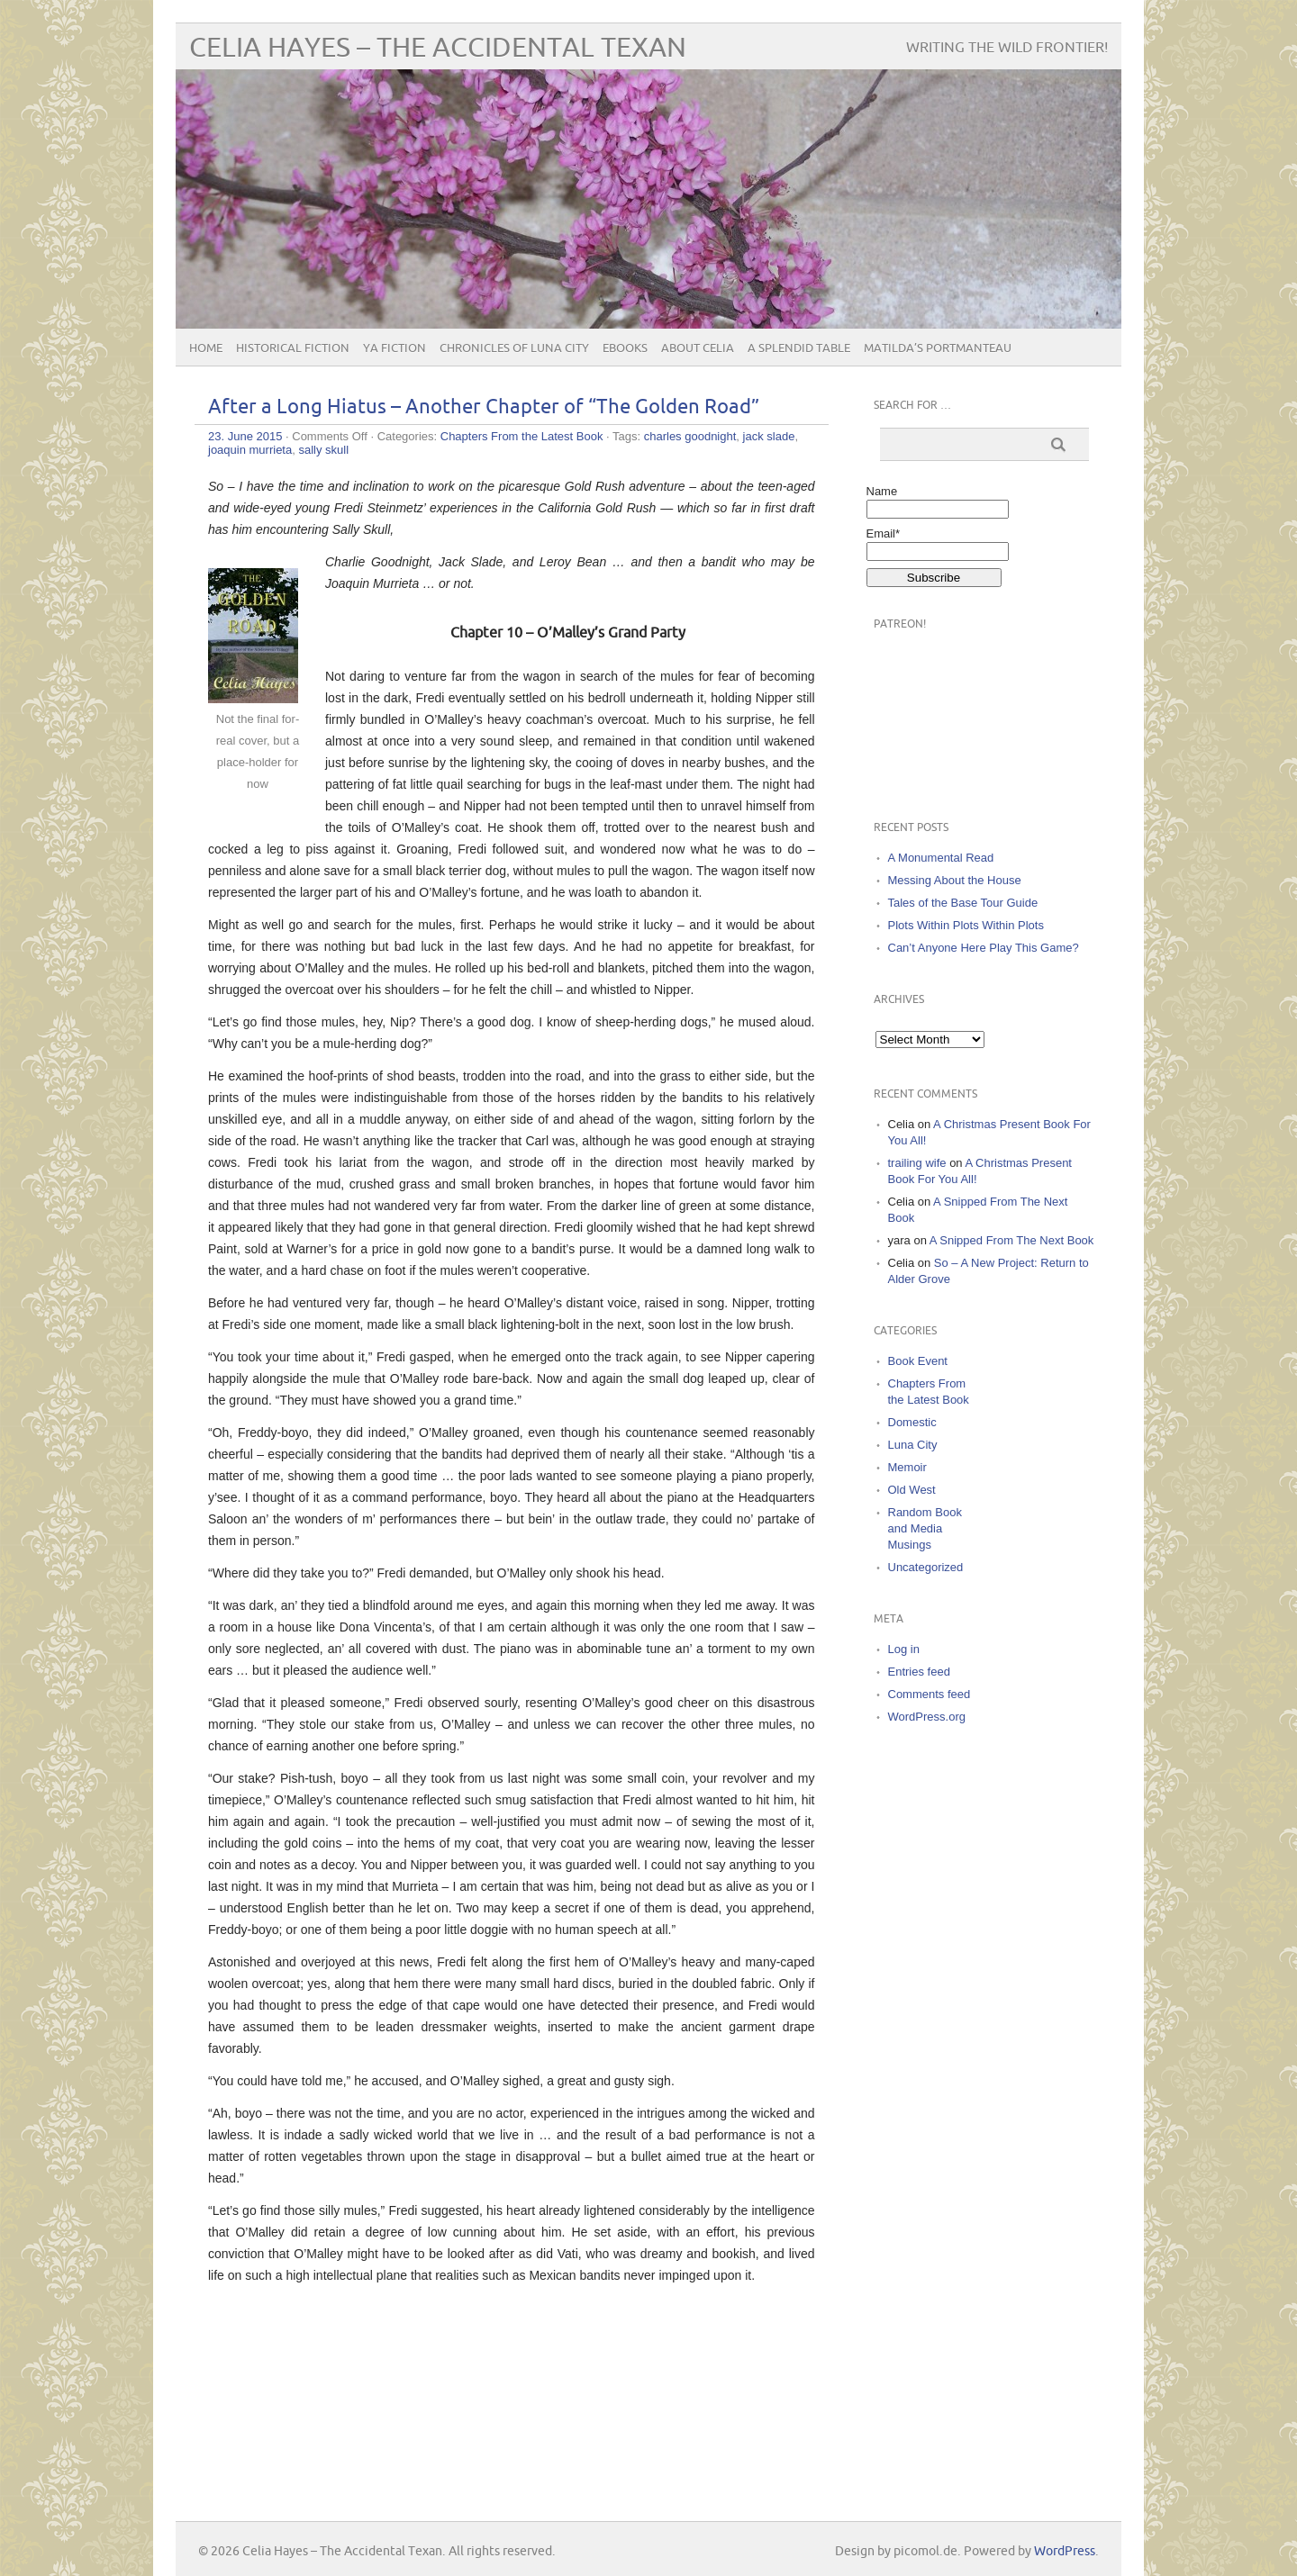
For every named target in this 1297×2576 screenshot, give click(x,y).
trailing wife (917, 1163)
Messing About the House (954, 880)
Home (205, 348)
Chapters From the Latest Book (521, 436)
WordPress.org (927, 1716)
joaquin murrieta (250, 449)
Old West (912, 1489)
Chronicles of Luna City (514, 348)
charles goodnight (690, 436)
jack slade (769, 436)
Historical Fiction (292, 348)
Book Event (918, 1361)
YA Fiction (394, 348)
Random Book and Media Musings (925, 1528)
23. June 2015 (245, 436)
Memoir (907, 1467)
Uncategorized (926, 1567)
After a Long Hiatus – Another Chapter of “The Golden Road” (483, 407)
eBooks (625, 348)
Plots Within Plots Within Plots (966, 925)
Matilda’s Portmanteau (937, 348)
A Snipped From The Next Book (1012, 1240)
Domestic (912, 1422)
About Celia (697, 348)
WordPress (1064, 2551)
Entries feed (919, 1671)
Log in (904, 1649)
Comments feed (929, 1694)
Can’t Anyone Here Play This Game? (983, 947)
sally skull (323, 449)
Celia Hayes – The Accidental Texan (437, 48)
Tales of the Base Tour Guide (963, 902)
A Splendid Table (799, 348)
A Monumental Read (941, 857)
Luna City (913, 1444)
